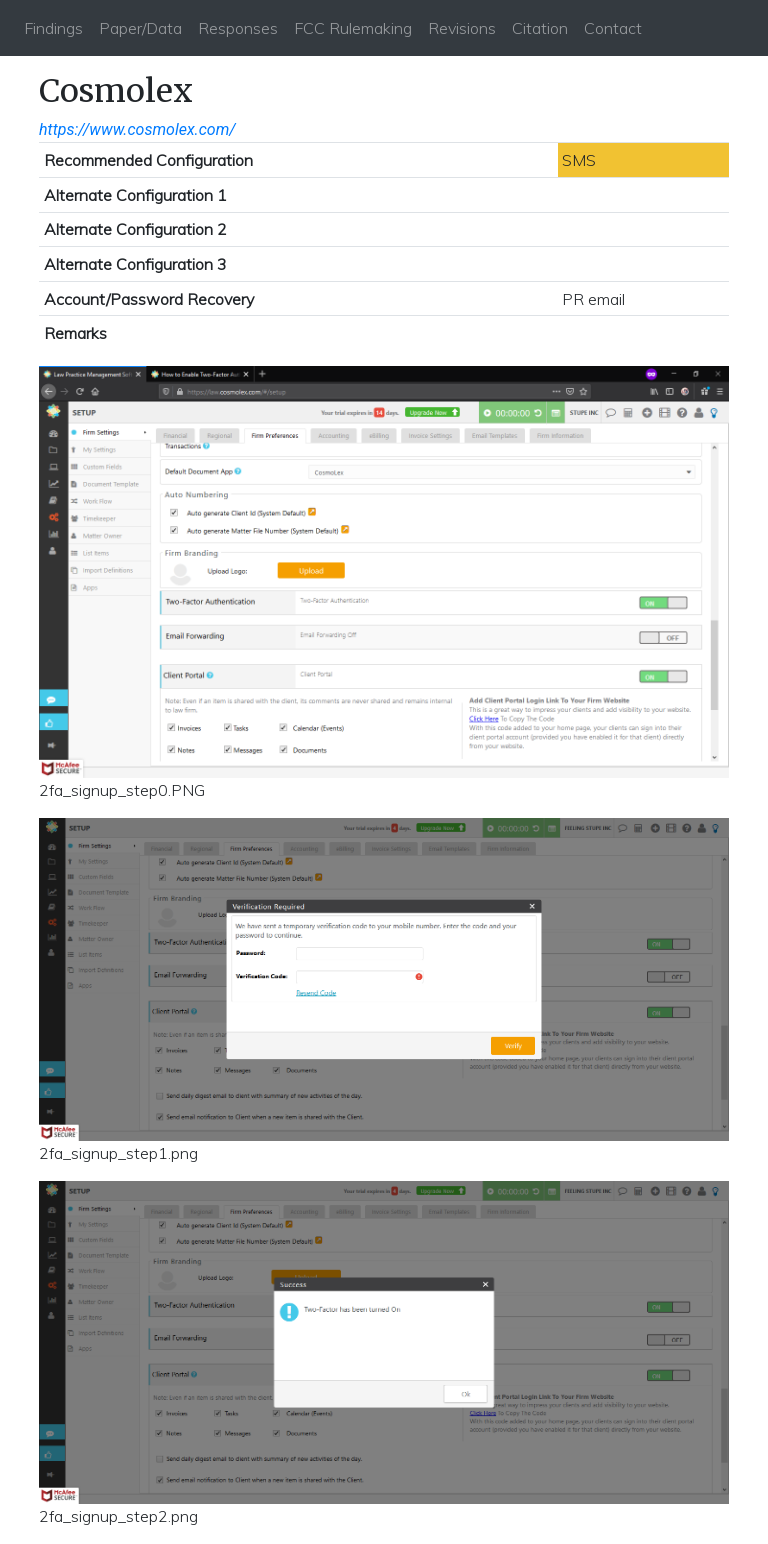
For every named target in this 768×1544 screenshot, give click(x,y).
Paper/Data (140, 28)
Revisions (462, 28)
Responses (238, 28)
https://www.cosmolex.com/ (137, 129)
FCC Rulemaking (353, 28)
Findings (53, 28)
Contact (613, 28)
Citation (540, 28)
